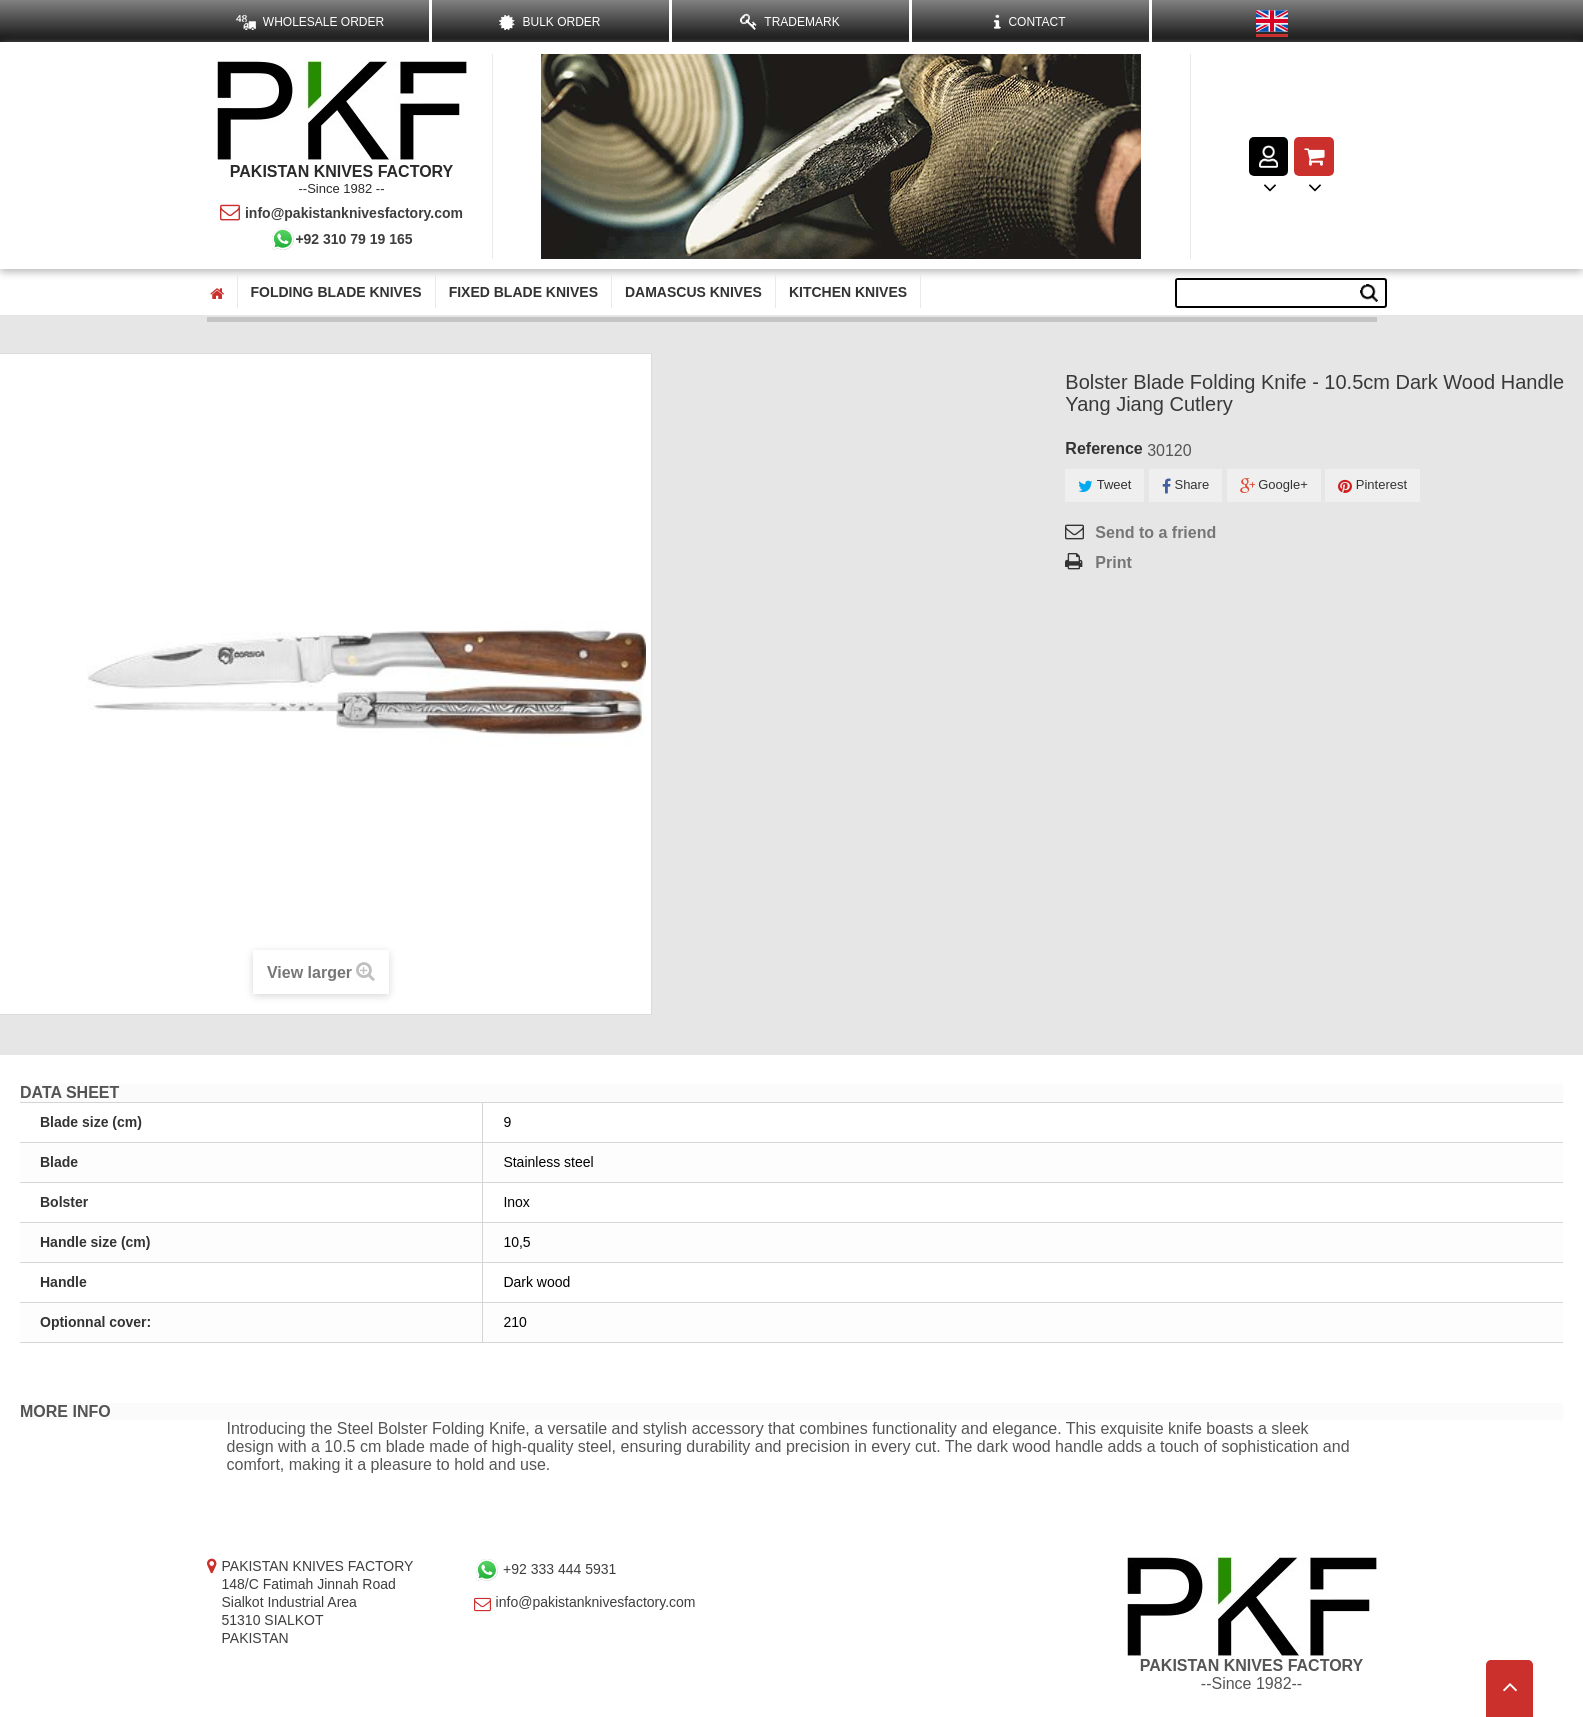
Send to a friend (1155, 532)
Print (1113, 562)
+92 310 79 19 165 (341, 239)
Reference (1103, 448)
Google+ (1274, 485)
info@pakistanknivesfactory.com (341, 213)
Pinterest (1372, 485)
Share (1185, 485)
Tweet (1104, 485)
